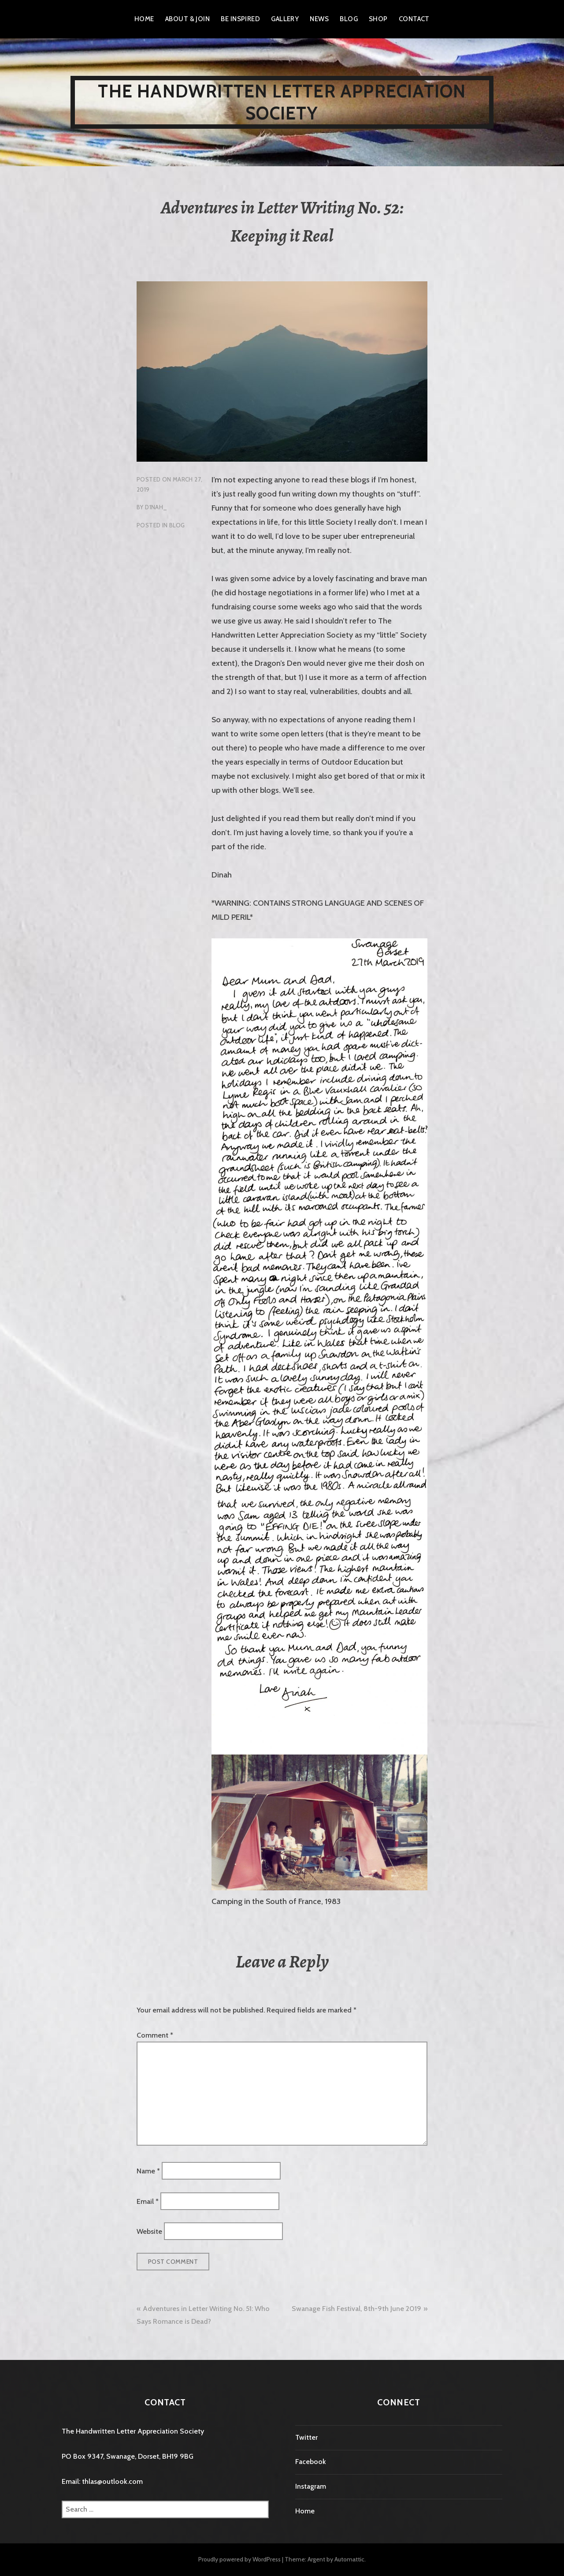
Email (148, 2201)
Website (149, 2231)
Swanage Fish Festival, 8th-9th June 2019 (356, 2308)
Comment (155, 2035)
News (319, 19)
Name (148, 2171)
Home (144, 19)
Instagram (310, 2486)
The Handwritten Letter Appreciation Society (282, 102)
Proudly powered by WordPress (239, 2559)
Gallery (285, 19)
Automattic (349, 2559)
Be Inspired (240, 19)
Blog (349, 19)
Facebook (310, 2461)
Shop (378, 19)
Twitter (306, 2437)
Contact (414, 19)
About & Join (187, 19)
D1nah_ (156, 507)
